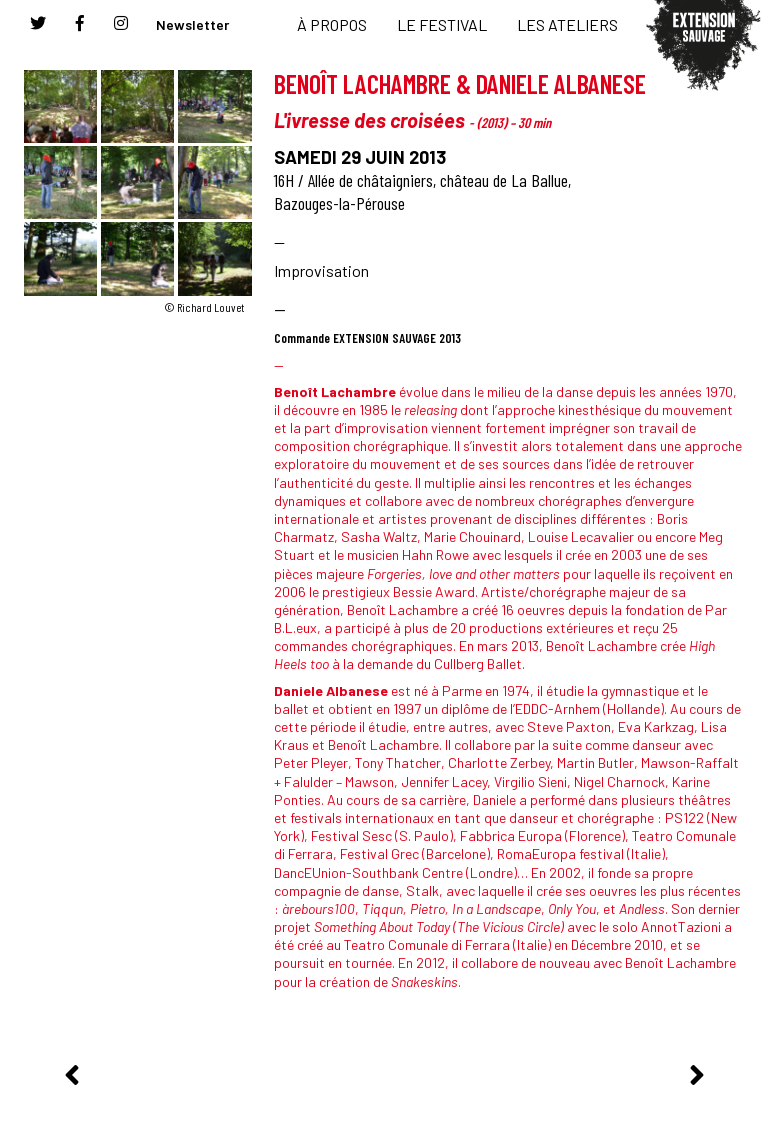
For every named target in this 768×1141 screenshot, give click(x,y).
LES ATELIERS (567, 24)
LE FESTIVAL (442, 24)
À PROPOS (332, 24)
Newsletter (192, 24)
